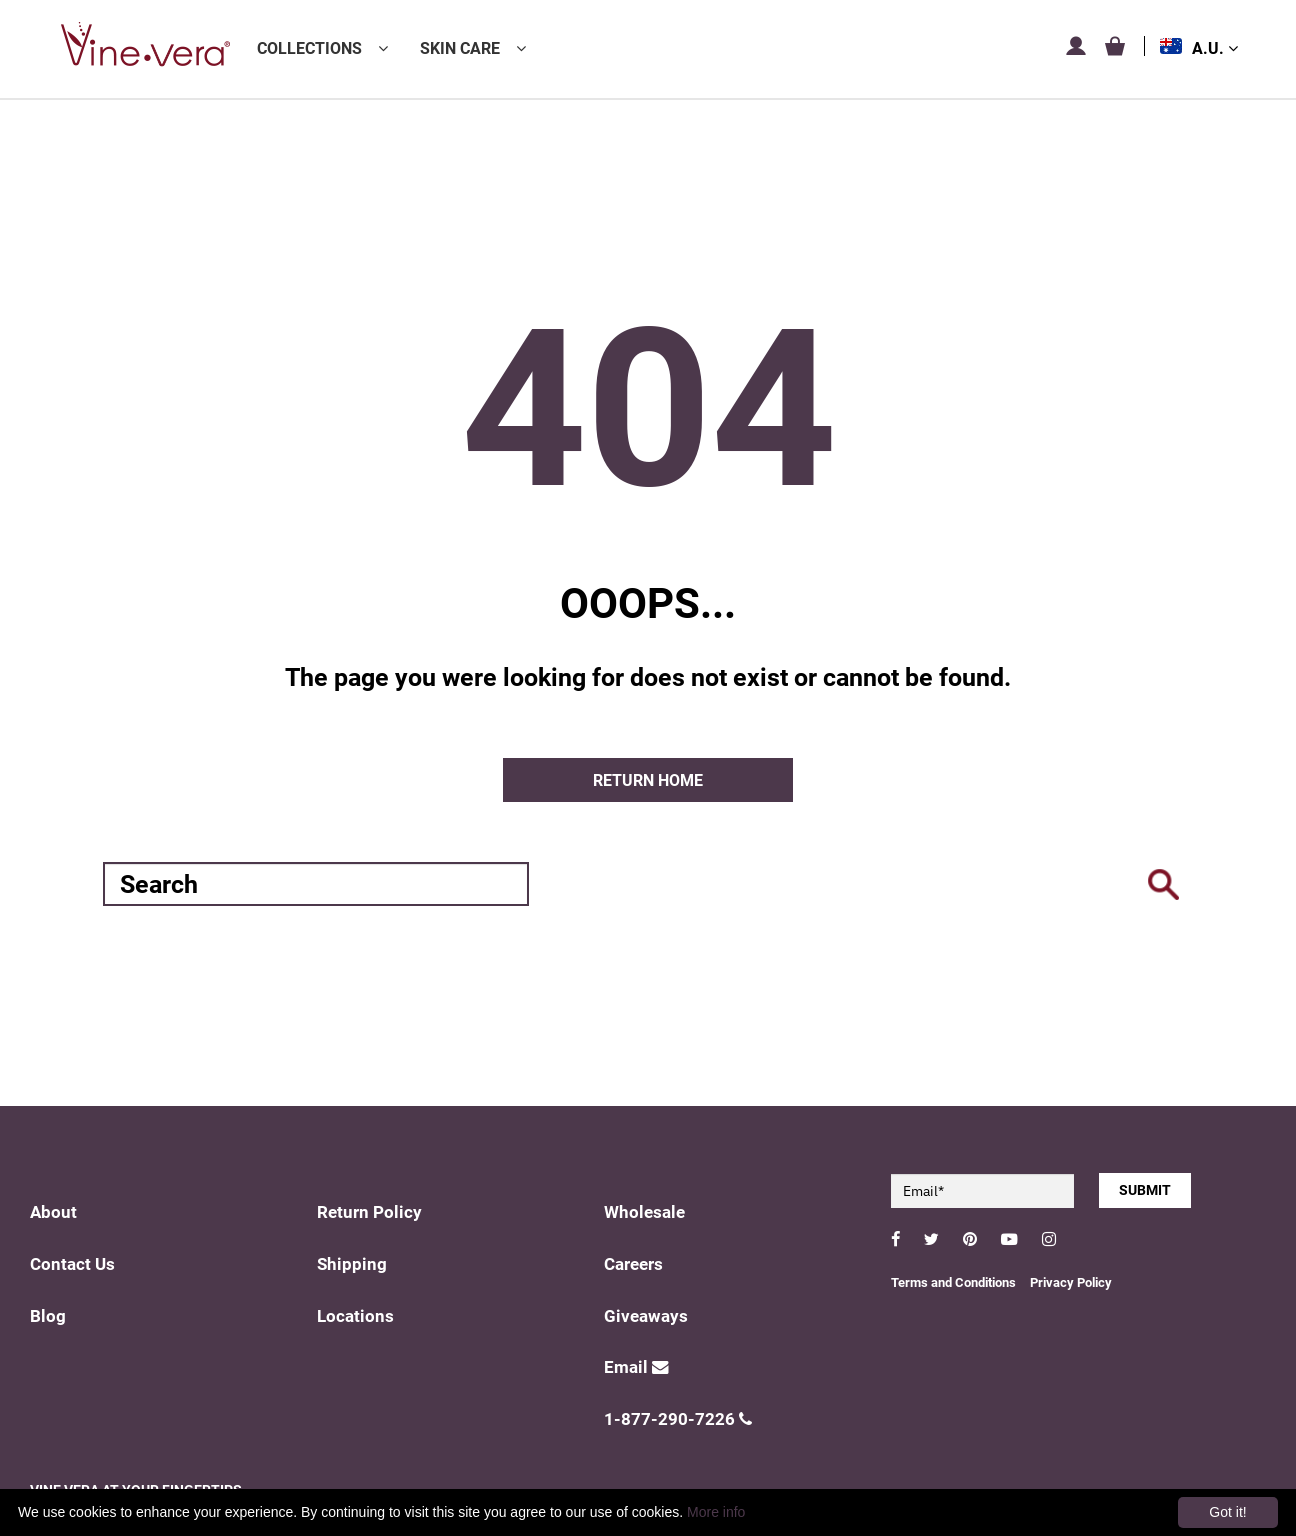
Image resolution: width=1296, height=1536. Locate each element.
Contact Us (72, 1264)
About (53, 1212)
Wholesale (644, 1212)
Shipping (352, 1264)
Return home (648, 780)
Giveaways (646, 1316)
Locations (355, 1316)
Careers (633, 1264)
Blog (48, 1316)
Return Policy (369, 1212)
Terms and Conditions (953, 1282)
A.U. (1215, 48)
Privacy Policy (1071, 1282)
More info (716, 1512)
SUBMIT (1145, 1190)
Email (636, 1367)
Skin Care (460, 48)
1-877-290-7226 (678, 1419)
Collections (309, 48)
